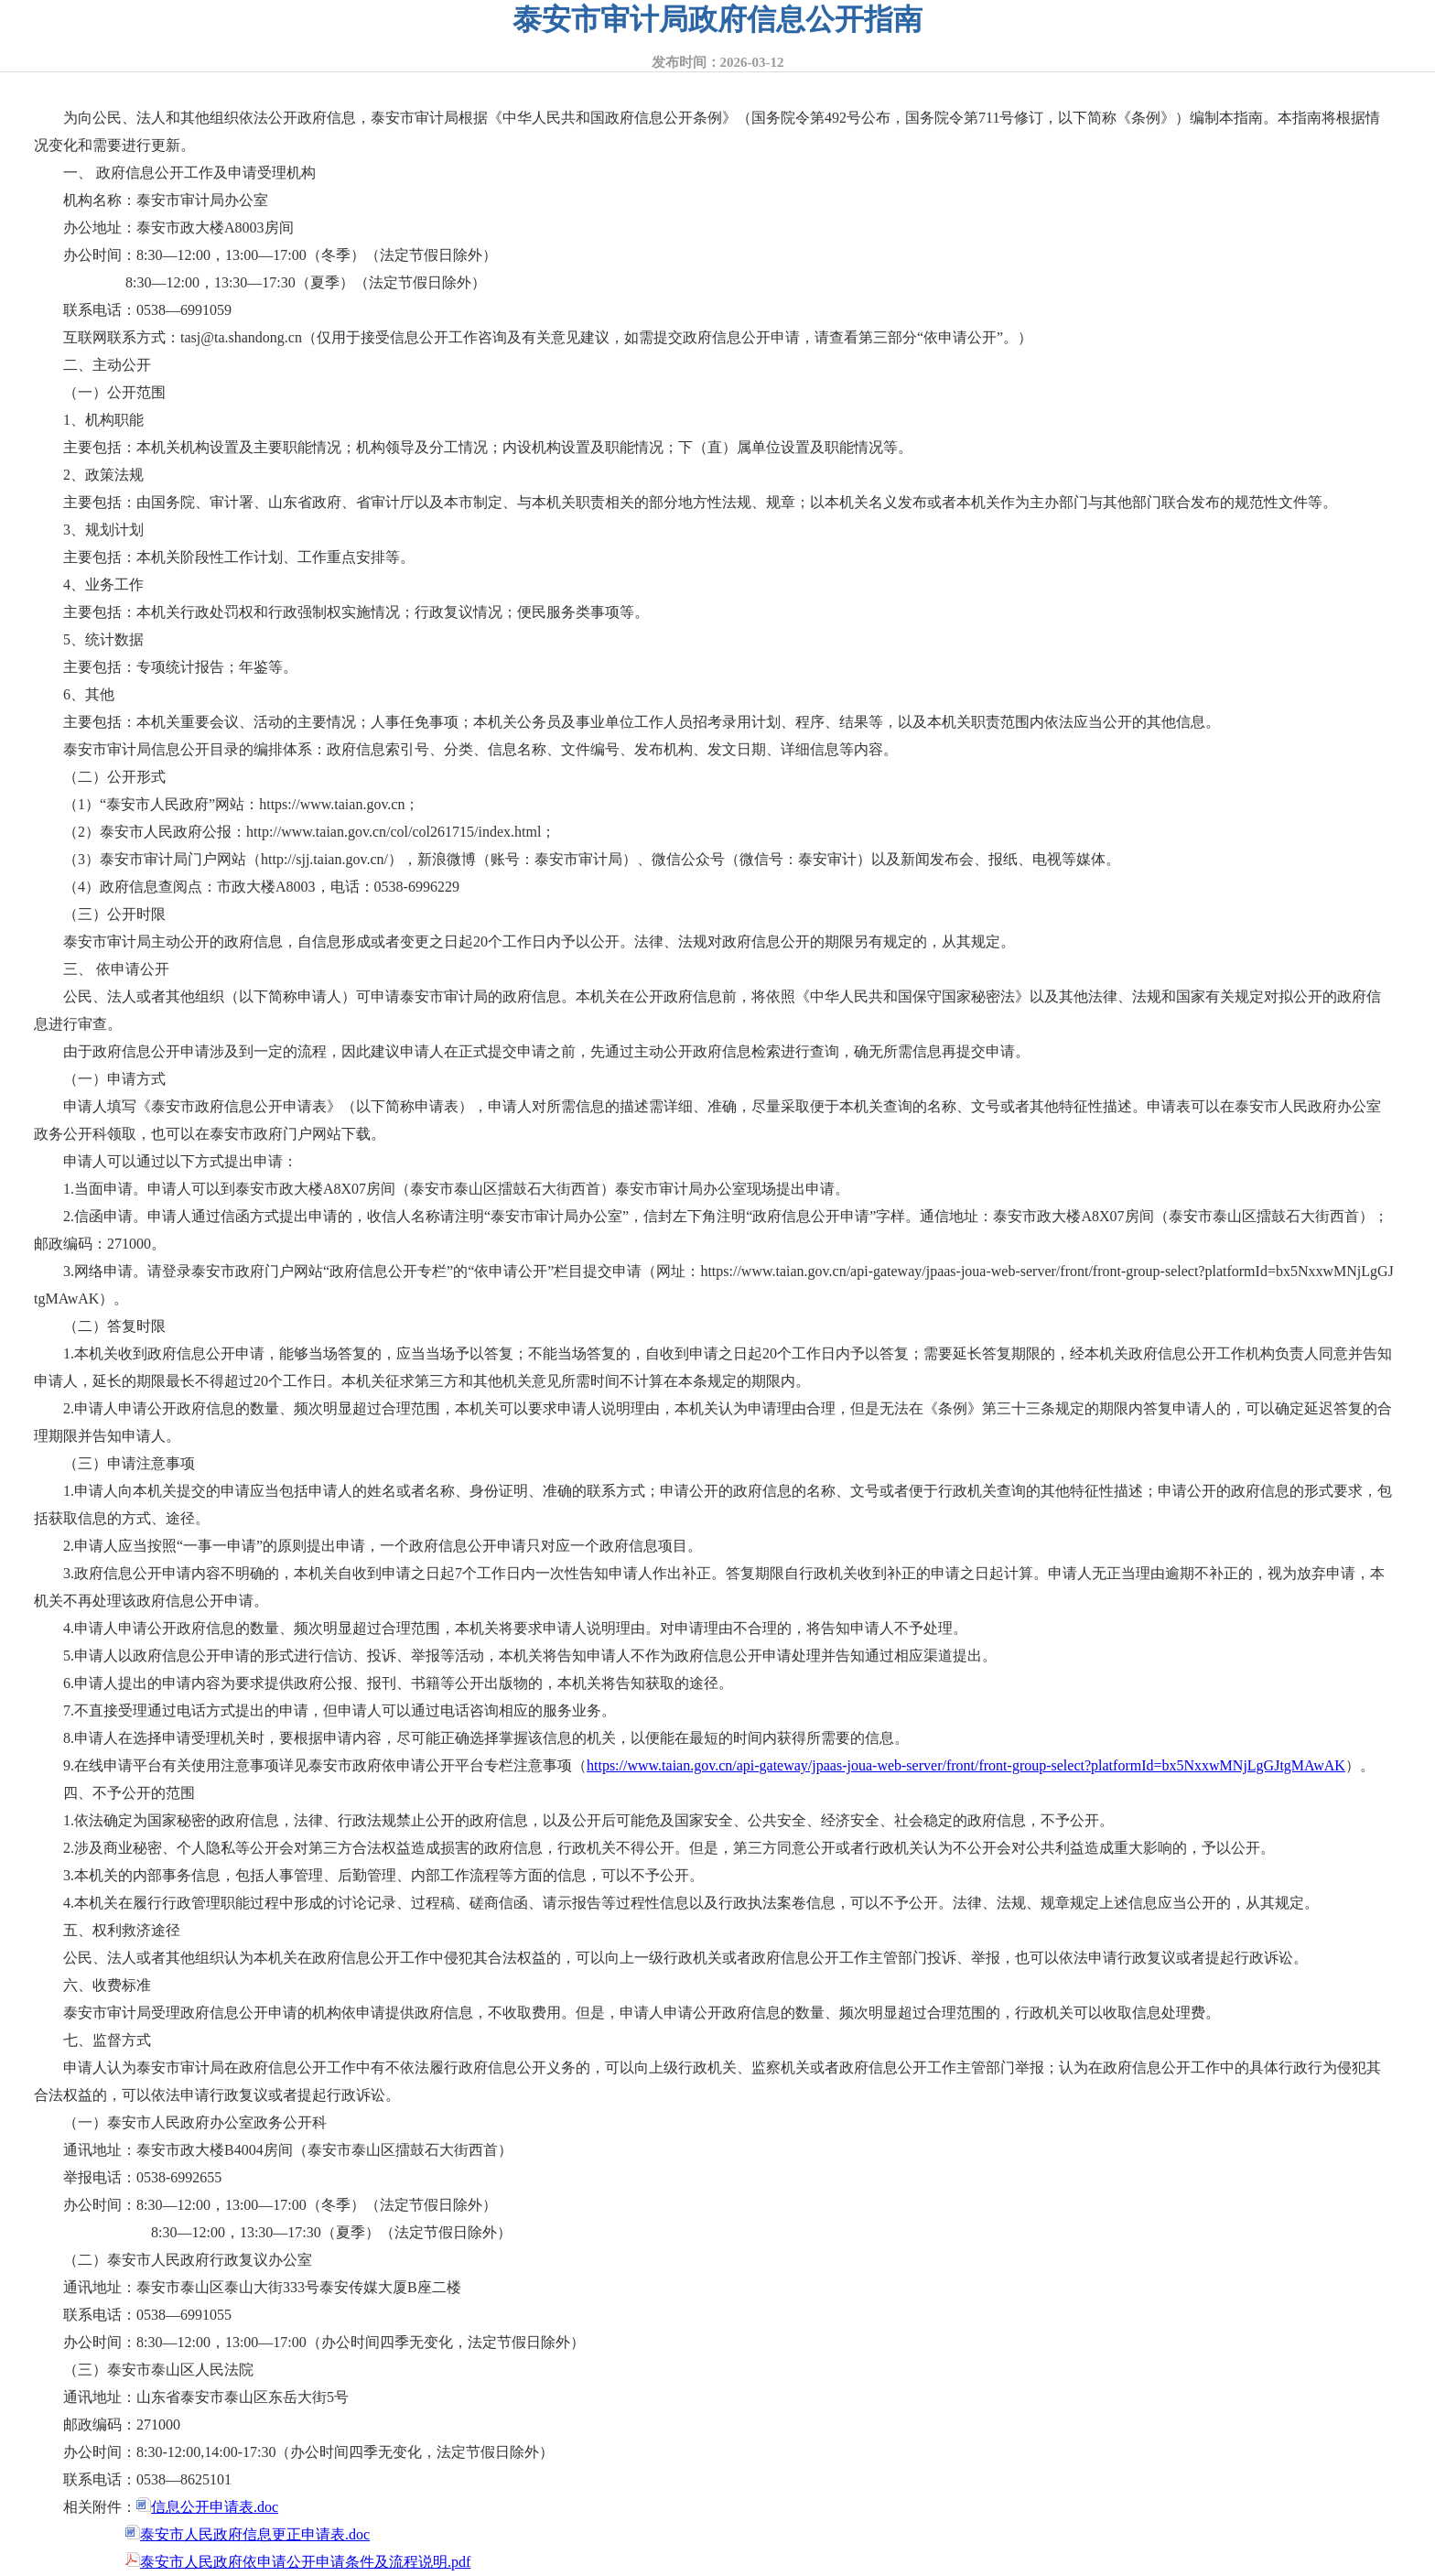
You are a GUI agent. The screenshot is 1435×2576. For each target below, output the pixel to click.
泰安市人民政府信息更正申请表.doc (247, 2534)
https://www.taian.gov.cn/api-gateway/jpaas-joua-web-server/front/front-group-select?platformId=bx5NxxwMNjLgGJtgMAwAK (966, 1765)
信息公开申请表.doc (207, 2507)
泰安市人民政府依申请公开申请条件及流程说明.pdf (297, 2562)
